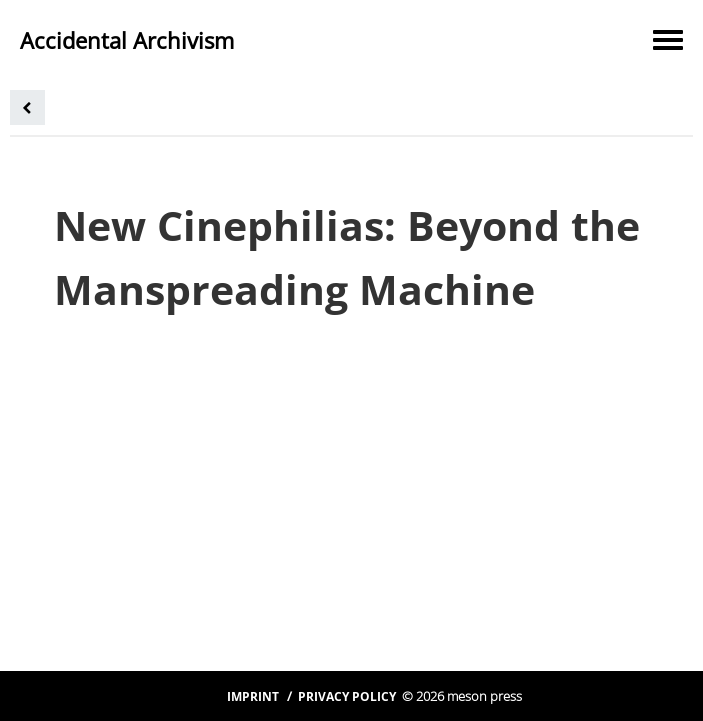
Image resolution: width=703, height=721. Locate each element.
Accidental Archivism (127, 40)
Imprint (253, 696)
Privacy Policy (347, 696)
